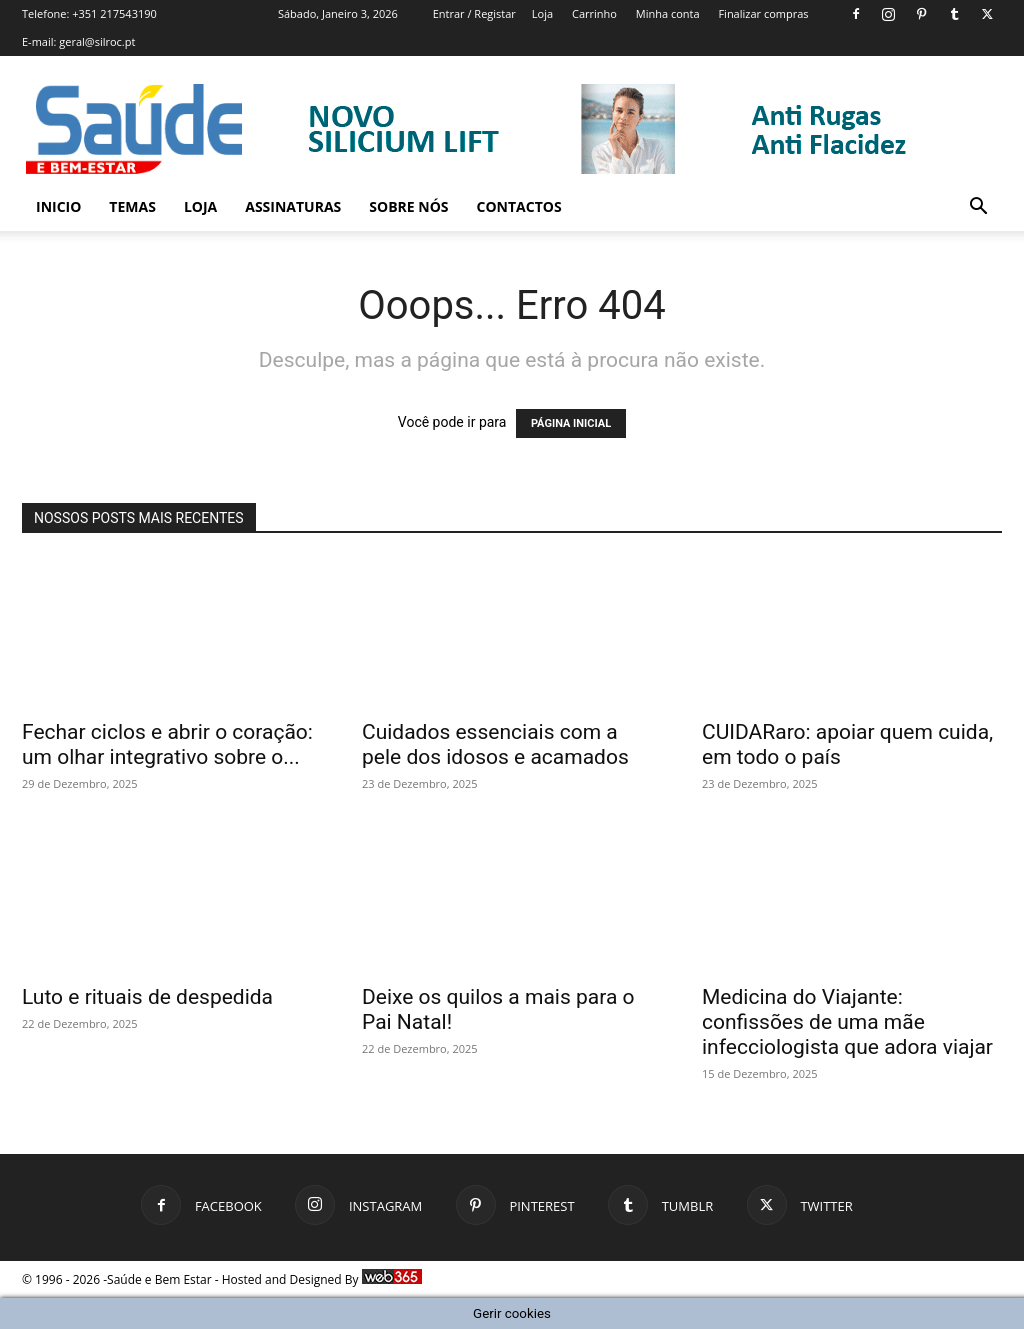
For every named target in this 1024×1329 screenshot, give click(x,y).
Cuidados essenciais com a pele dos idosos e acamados (495, 744)
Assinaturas (293, 206)
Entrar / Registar (474, 13)
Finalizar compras (763, 13)
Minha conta (668, 13)
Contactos (519, 206)
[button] (978, 208)
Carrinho (594, 13)
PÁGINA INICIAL (571, 423)
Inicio (58, 206)
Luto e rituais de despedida (147, 997)
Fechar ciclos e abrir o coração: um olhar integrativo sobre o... (167, 744)
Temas (132, 206)
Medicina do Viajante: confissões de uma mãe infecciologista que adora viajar (847, 1022)
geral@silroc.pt (97, 41)
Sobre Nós (408, 206)
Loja (542, 13)
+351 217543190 (114, 13)
